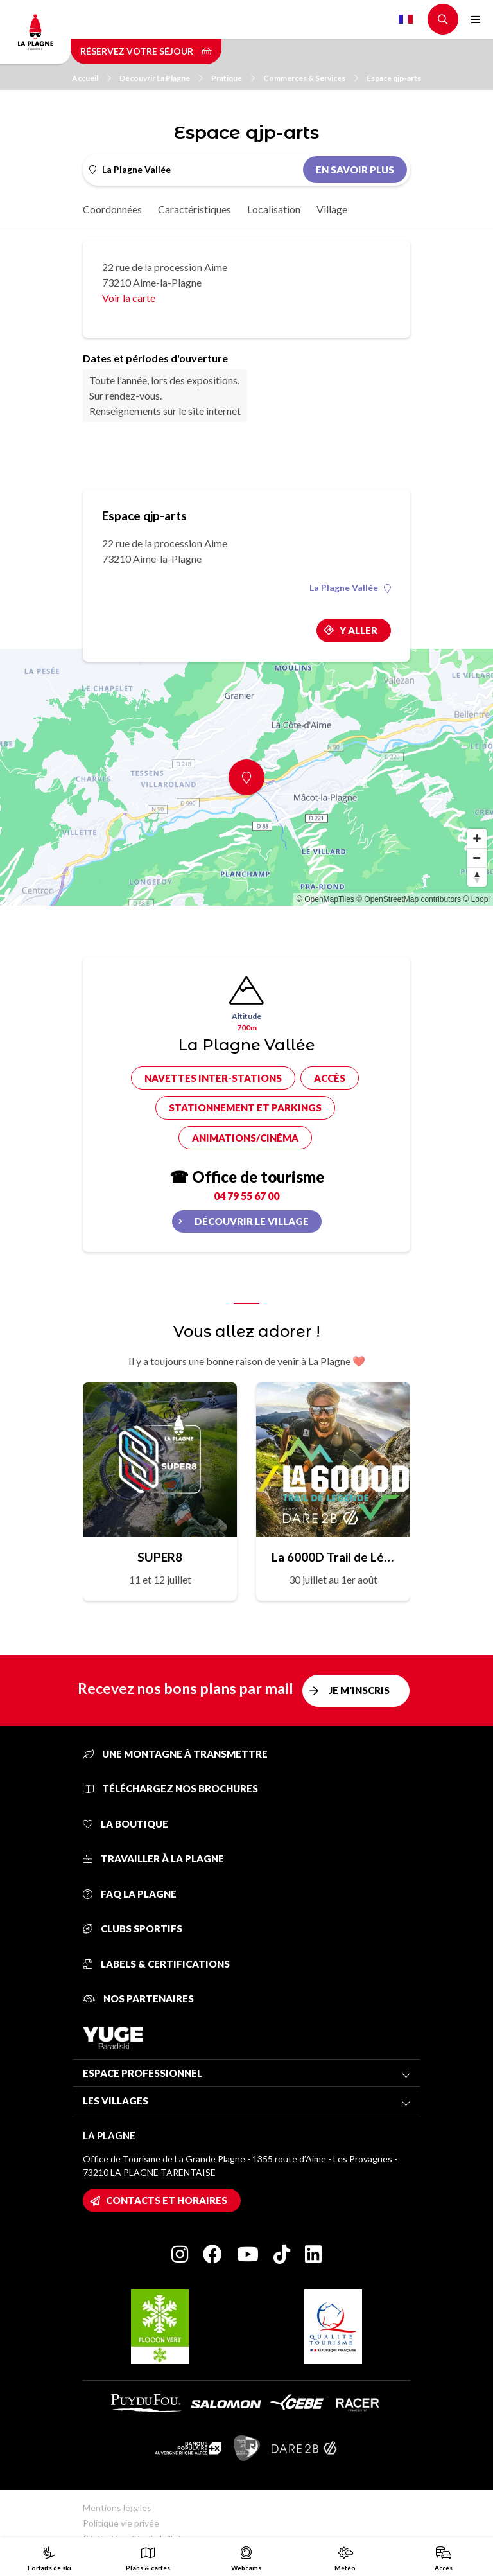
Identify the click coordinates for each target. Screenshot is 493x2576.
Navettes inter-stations (213, 1078)
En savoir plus (355, 169)
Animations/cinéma (245, 1137)
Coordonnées (112, 209)
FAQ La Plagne (130, 1894)
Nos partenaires (138, 1998)
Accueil (91, 78)
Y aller (358, 630)
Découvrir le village (252, 1221)
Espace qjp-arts (394, 78)
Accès (329, 1078)
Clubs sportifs (132, 1928)
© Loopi (476, 899)
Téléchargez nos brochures (170, 1788)
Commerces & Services (310, 78)
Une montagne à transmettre (175, 1754)
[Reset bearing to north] (477, 877)
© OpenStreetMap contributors (408, 899)
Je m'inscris (359, 1690)
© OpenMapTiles (325, 899)
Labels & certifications (156, 1964)
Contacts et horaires (166, 2200)
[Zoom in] (477, 838)
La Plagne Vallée (350, 588)
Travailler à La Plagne (153, 1858)
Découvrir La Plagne (161, 78)
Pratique (233, 78)
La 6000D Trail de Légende (333, 1556)
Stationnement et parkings (245, 1107)
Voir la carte (128, 298)
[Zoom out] (477, 857)
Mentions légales (117, 2507)
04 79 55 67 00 (246, 1196)
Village (331, 209)
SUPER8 (159, 1556)
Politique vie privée (121, 2523)
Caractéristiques (194, 209)
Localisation (273, 209)
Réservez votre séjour (146, 51)
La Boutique (125, 1824)
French (406, 19)
